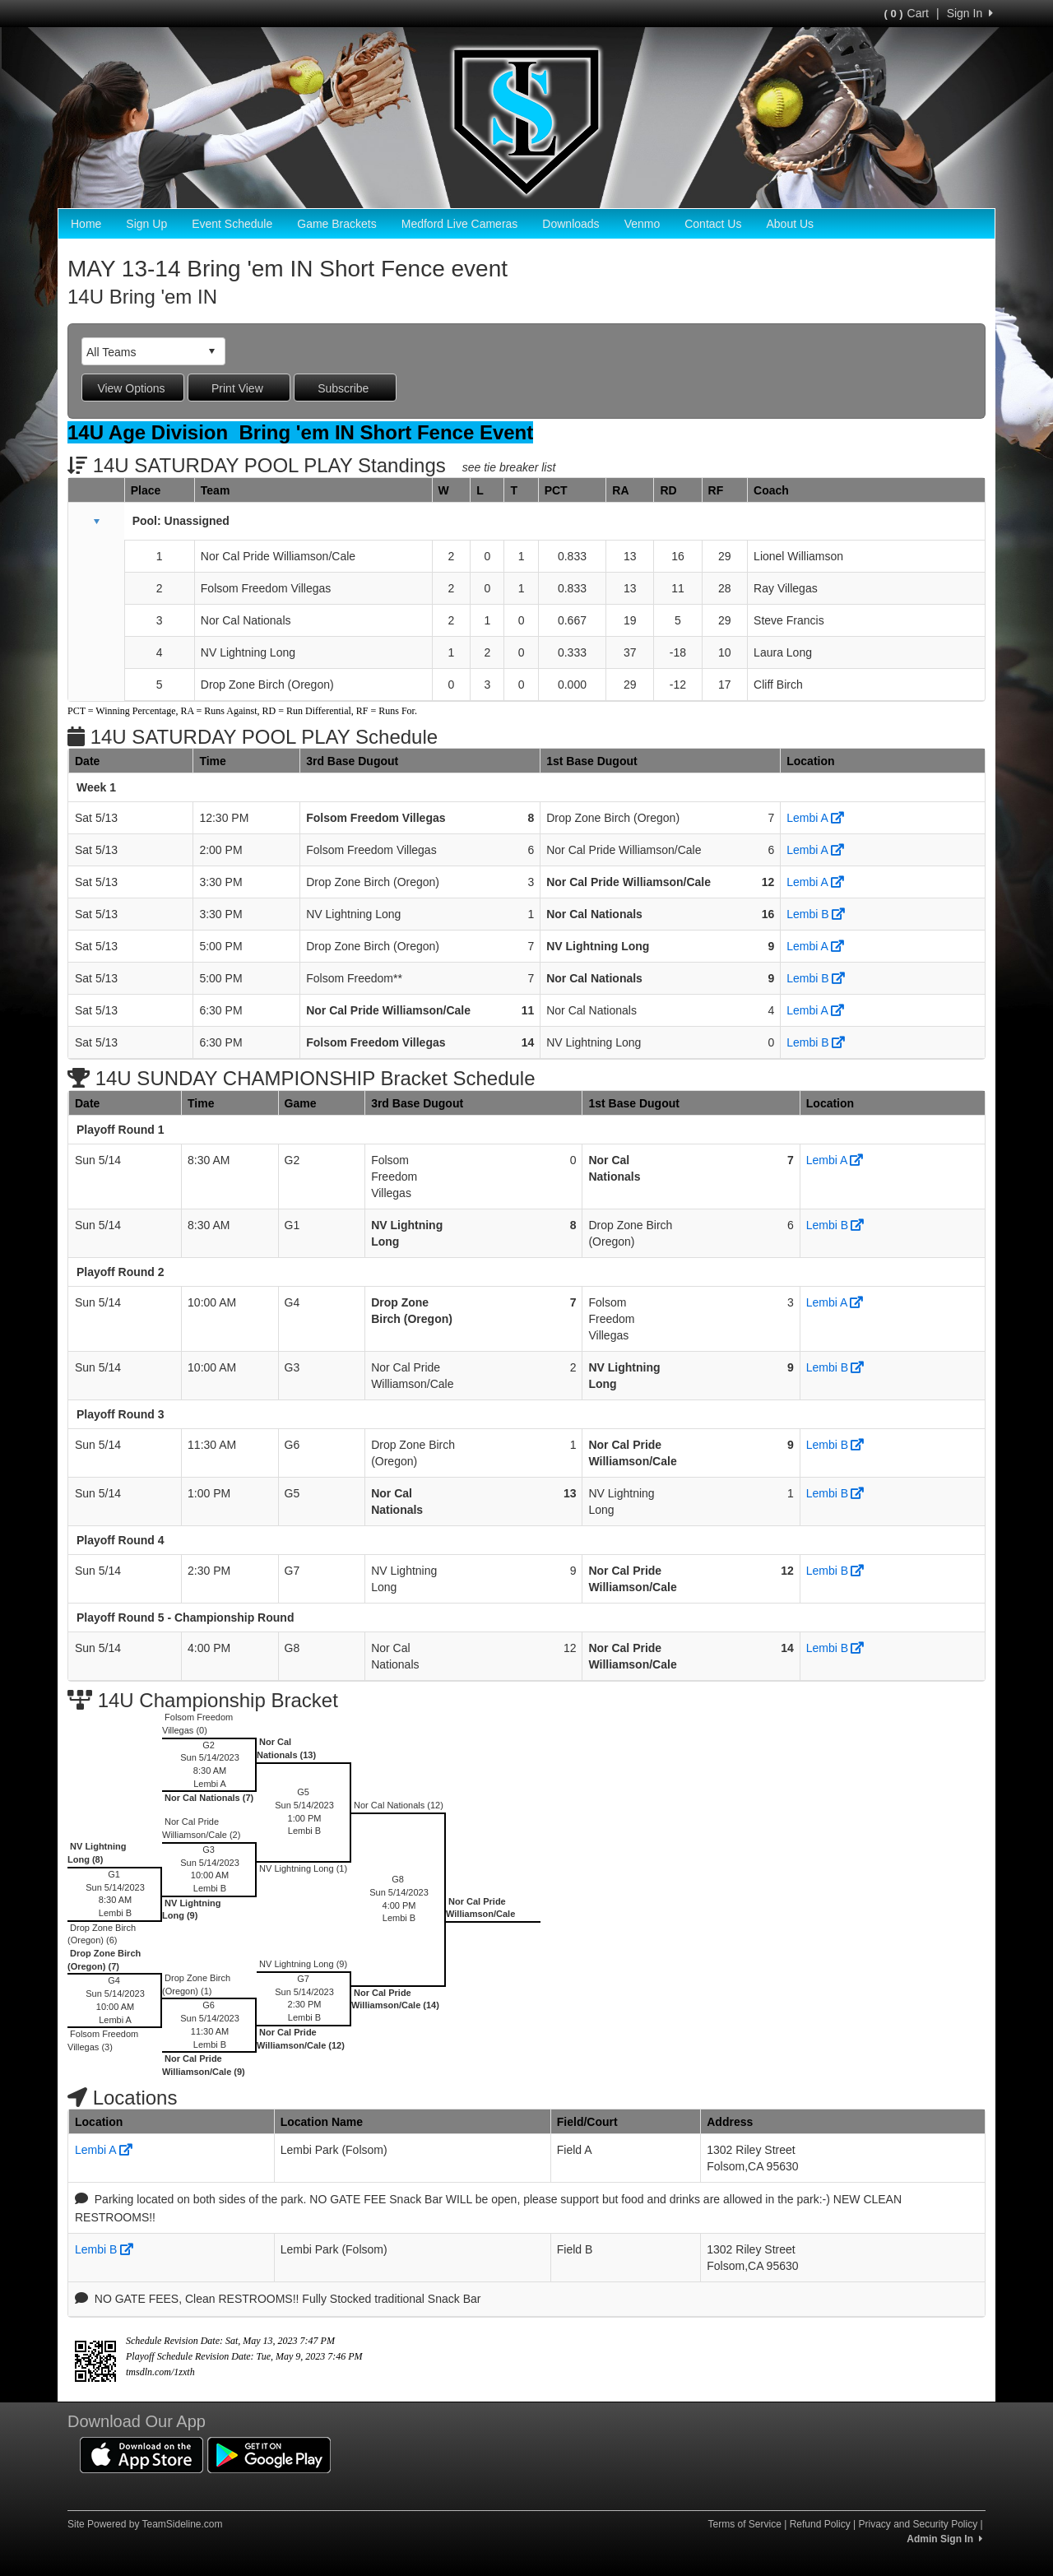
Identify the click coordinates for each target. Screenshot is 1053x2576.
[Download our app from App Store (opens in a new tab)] (141, 2453)
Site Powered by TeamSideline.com (145, 2524)
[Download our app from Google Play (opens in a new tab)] (269, 2453)
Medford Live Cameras (459, 223)
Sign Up (146, 223)
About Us (790, 223)
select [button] (211, 351)
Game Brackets (336, 223)
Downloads (570, 223)
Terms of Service (744, 2524)
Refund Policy (820, 2524)
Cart (906, 13)
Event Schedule (232, 223)
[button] (96, 521)
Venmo (642, 223)
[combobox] (140, 351)
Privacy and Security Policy (917, 2524)
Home (86, 223)
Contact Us (712, 223)
